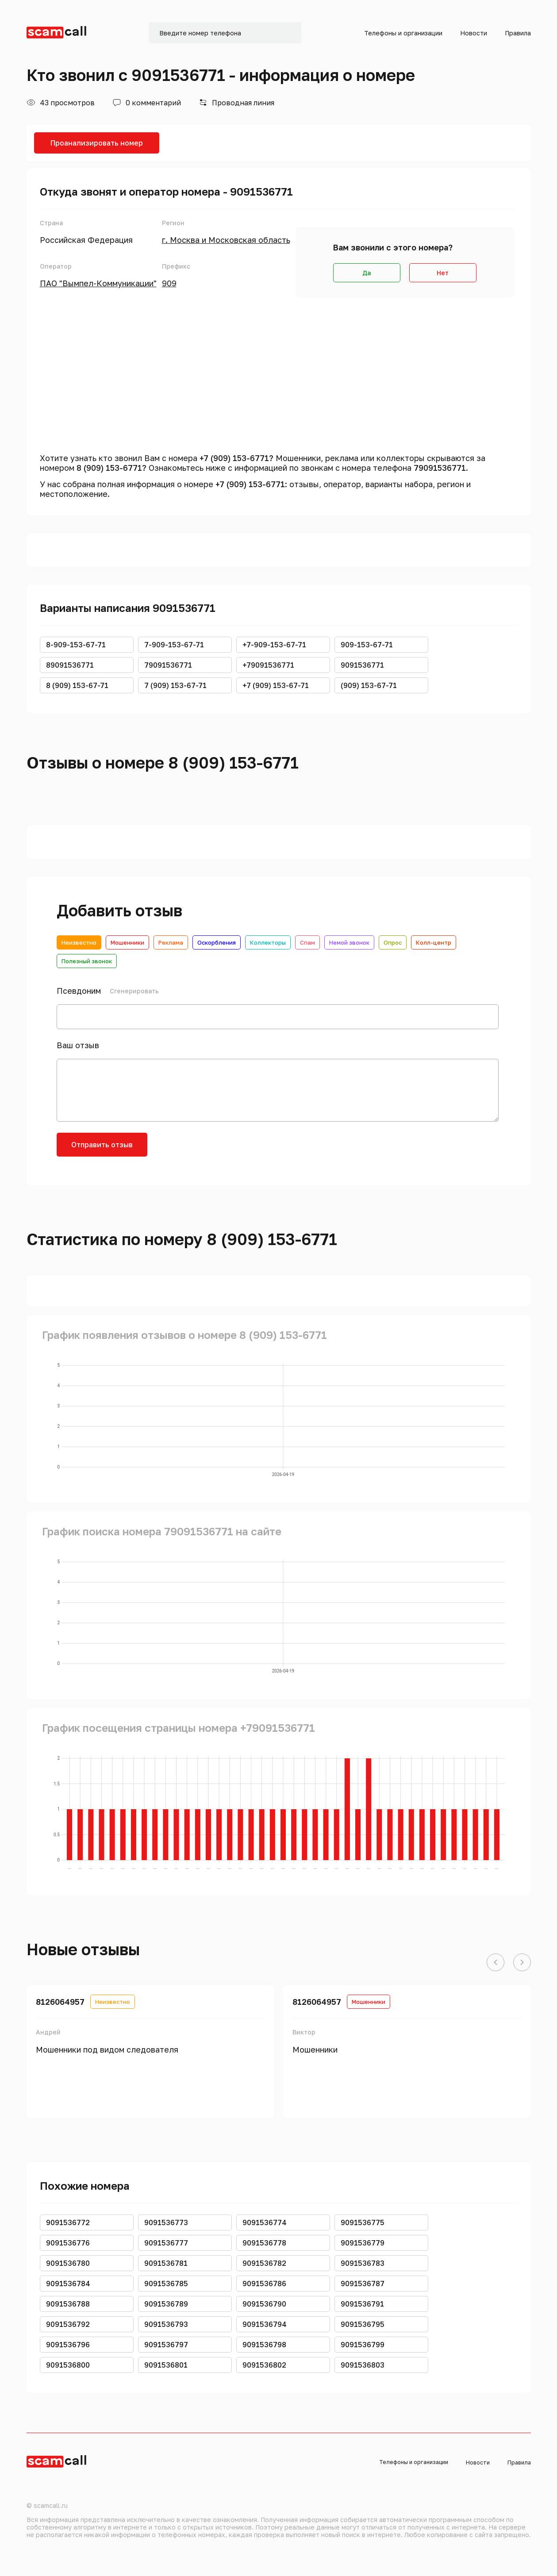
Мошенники (127, 942)
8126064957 (60, 2002)
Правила (518, 33)
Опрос (393, 942)
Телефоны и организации (403, 33)
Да (366, 273)
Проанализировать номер (96, 142)
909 (169, 283)
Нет (443, 273)
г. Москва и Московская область (226, 240)
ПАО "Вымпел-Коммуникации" (98, 283)
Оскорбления (216, 942)
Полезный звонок (86, 961)
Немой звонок (349, 942)
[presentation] (225, 1150)
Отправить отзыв (102, 1144)
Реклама (170, 942)
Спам (307, 942)
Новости (473, 33)
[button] (495, 1962)
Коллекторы (268, 942)
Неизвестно (78, 942)
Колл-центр (433, 942)
